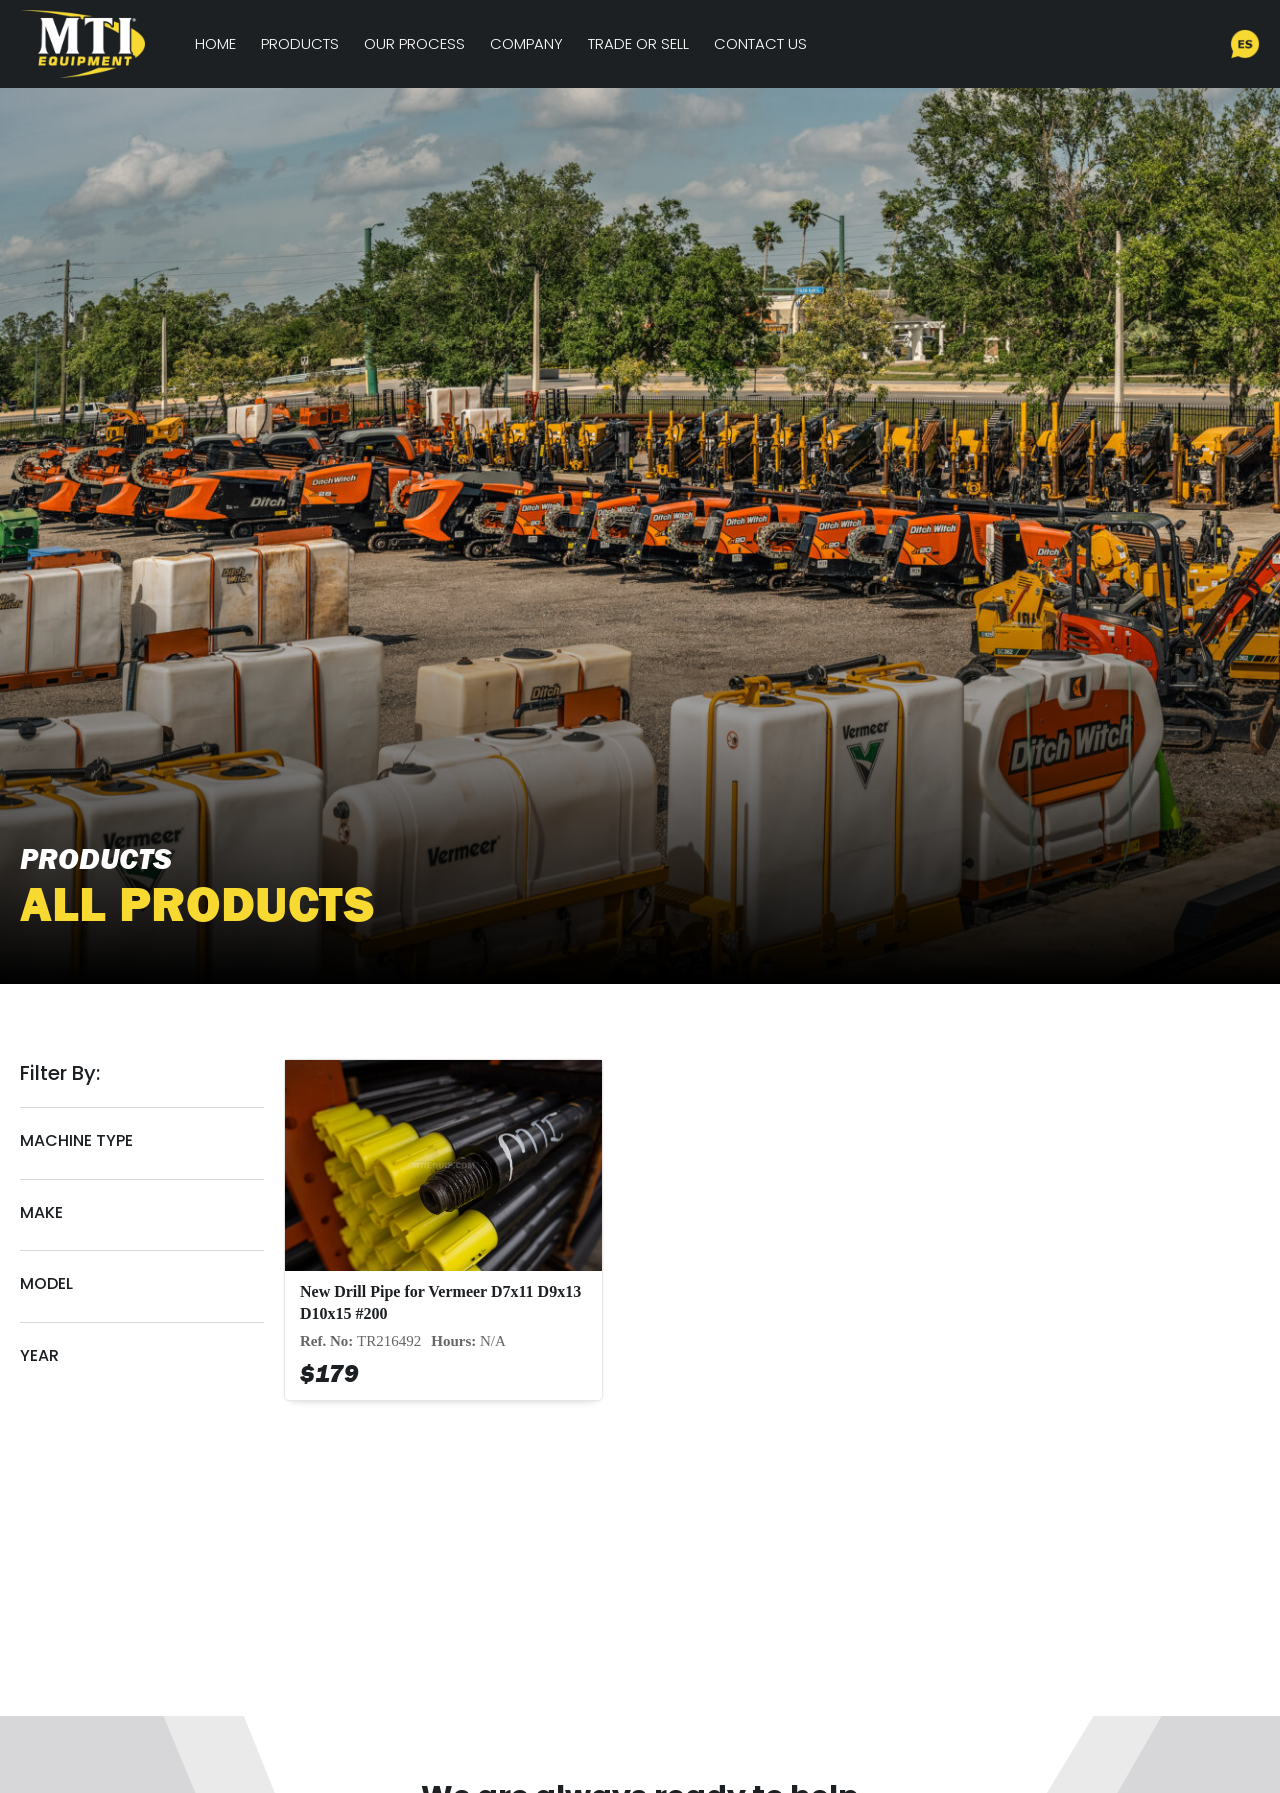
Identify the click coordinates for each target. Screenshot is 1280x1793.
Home (215, 43)
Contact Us (760, 43)
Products (300, 43)
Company (526, 43)
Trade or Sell (638, 43)
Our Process (414, 43)
